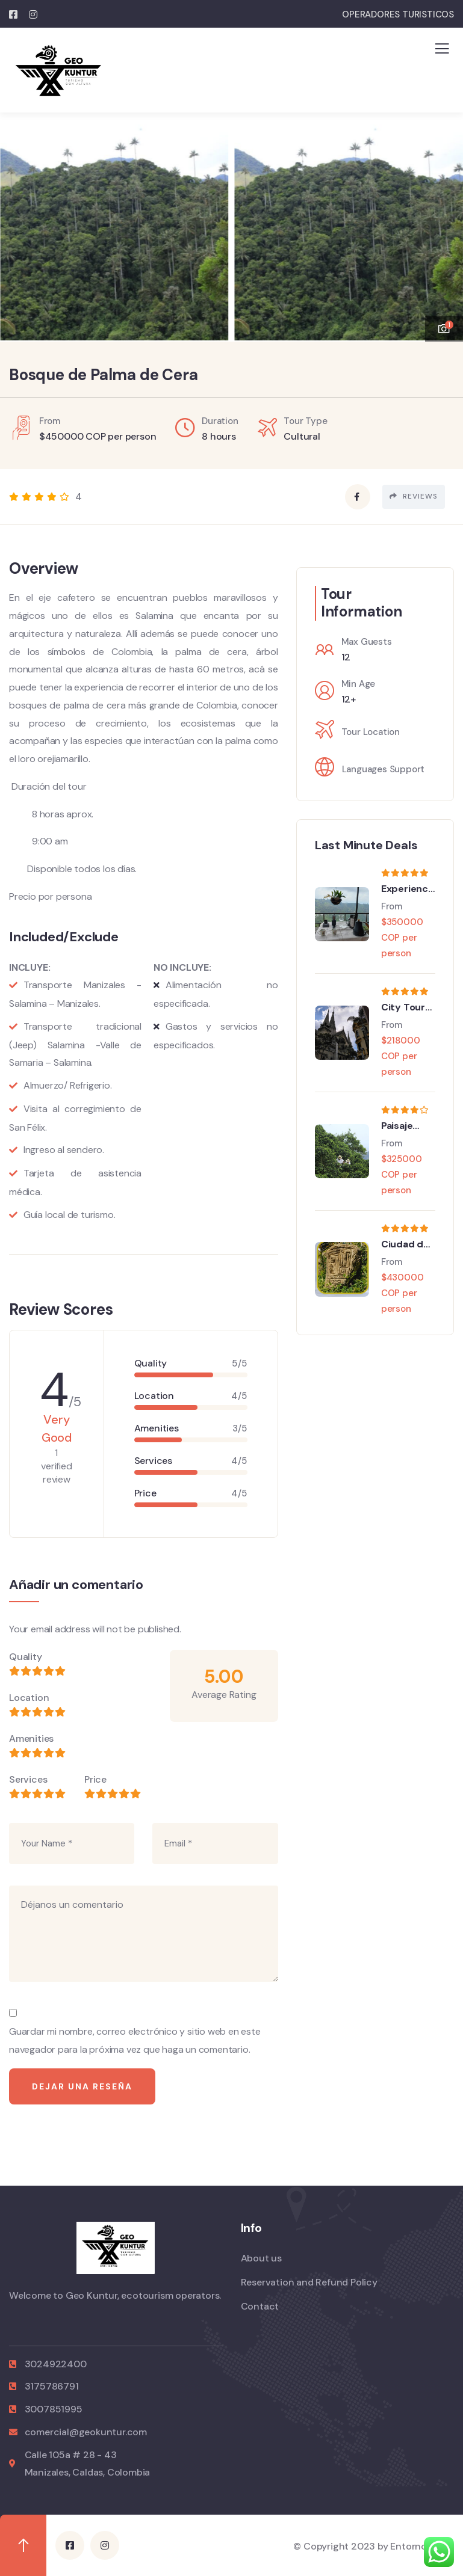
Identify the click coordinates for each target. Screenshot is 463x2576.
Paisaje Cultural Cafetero (402, 1126)
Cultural (302, 436)
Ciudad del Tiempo (406, 1244)
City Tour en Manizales (404, 1007)
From (391, 906)
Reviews (414, 496)
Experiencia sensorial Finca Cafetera (408, 889)
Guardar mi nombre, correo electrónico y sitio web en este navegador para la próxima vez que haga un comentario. (135, 2040)
